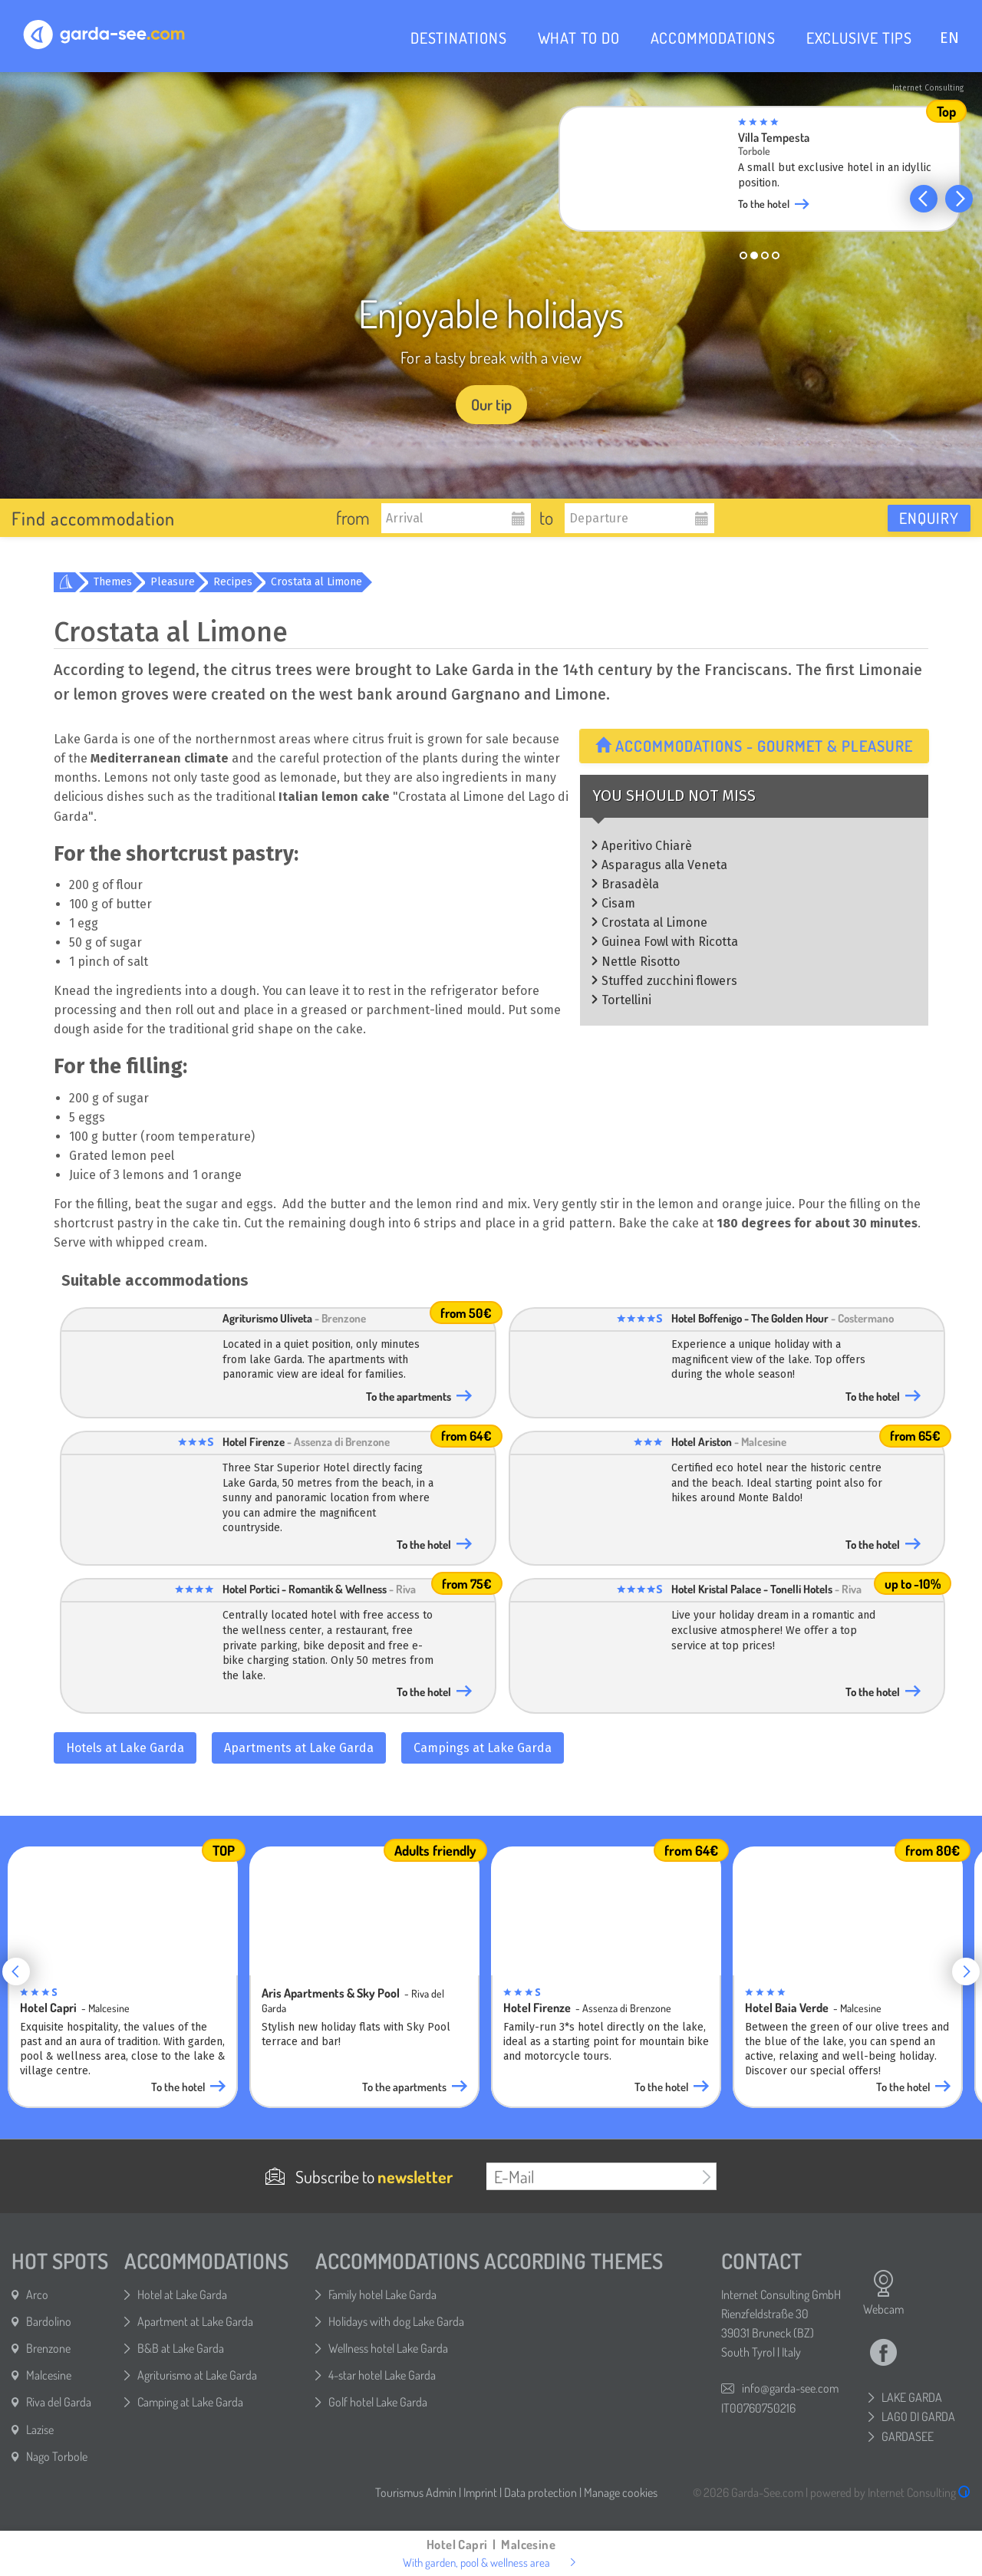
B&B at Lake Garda (180, 2348)
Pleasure (172, 581)
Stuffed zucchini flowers (669, 980)
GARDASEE (907, 2436)
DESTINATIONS (458, 38)
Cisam (618, 903)
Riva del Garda (58, 2402)
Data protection (540, 2492)
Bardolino (48, 2321)
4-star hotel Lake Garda (382, 2375)
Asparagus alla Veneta (664, 865)
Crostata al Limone (316, 581)
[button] (924, 198)
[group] (759, 173)
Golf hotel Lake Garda (377, 2402)
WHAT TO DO (579, 38)
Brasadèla (630, 884)
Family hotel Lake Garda (382, 2294)
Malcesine (48, 2375)
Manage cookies (620, 2492)
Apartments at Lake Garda (299, 1748)
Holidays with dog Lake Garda (396, 2321)
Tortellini (626, 1000)
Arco (37, 2294)
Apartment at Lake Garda (195, 2321)
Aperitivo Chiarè (646, 845)
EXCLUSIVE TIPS (859, 38)
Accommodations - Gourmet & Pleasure (754, 746)
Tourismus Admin (415, 2492)
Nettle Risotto (640, 961)
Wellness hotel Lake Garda (388, 2348)
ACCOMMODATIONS (713, 38)
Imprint (480, 2492)
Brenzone (48, 2348)
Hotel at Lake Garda (182, 2294)
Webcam (883, 2293)
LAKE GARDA (911, 2397)
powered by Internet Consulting (890, 2492)
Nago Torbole (56, 2456)
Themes (113, 581)
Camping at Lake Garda (190, 2402)
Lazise (40, 2429)
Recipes (232, 581)
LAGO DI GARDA (918, 2416)
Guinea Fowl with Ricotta (669, 941)
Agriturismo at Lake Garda (197, 2375)
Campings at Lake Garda (483, 1748)
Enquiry (929, 518)
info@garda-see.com (790, 2388)
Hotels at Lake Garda (125, 1748)
